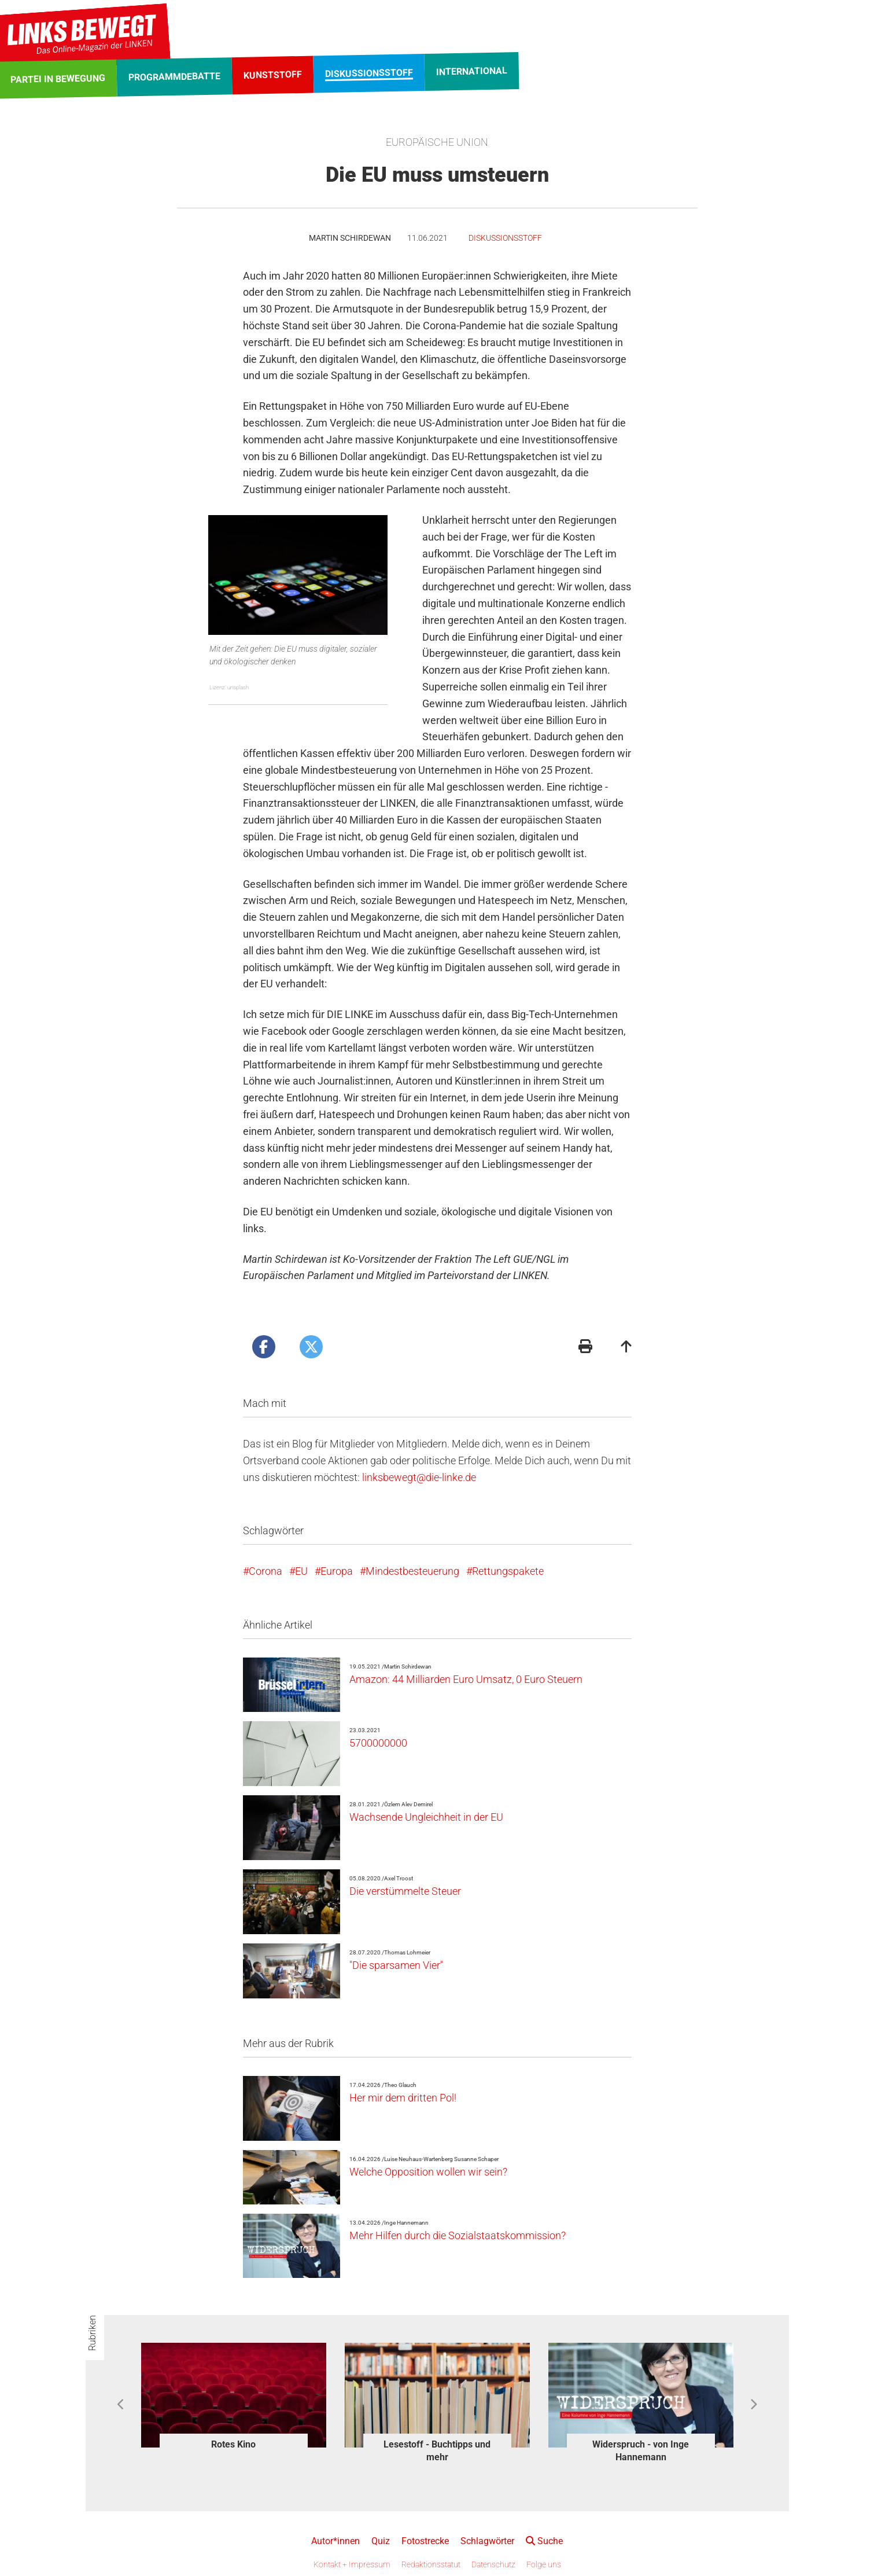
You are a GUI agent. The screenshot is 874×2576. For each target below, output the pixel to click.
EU (301, 1571)
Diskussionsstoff (505, 237)
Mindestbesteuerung (412, 1571)
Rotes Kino (233, 2444)
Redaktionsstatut (430, 2564)
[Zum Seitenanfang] (626, 1348)
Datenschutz (493, 2564)
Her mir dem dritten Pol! (402, 2098)
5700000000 (378, 1743)
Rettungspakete (508, 1571)
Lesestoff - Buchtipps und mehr (437, 2451)
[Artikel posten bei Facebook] (263, 1346)
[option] (233, 2398)
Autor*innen (335, 2540)
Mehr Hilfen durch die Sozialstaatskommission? (457, 2235)
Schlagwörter (487, 2540)
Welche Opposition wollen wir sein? (428, 2172)
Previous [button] (121, 2404)
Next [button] (753, 2404)
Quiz (380, 2540)
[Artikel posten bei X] (311, 1346)
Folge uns (543, 2564)
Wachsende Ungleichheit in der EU (426, 1817)
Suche (544, 2540)
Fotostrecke (425, 2540)
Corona (265, 1571)
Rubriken (92, 2333)
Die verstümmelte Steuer (405, 1891)
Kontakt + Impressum (352, 2564)
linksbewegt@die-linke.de (419, 1477)
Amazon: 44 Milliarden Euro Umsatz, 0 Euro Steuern (465, 1679)
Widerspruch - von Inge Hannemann (640, 2451)
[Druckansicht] (585, 1348)
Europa (336, 1571)
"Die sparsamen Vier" (396, 1965)
